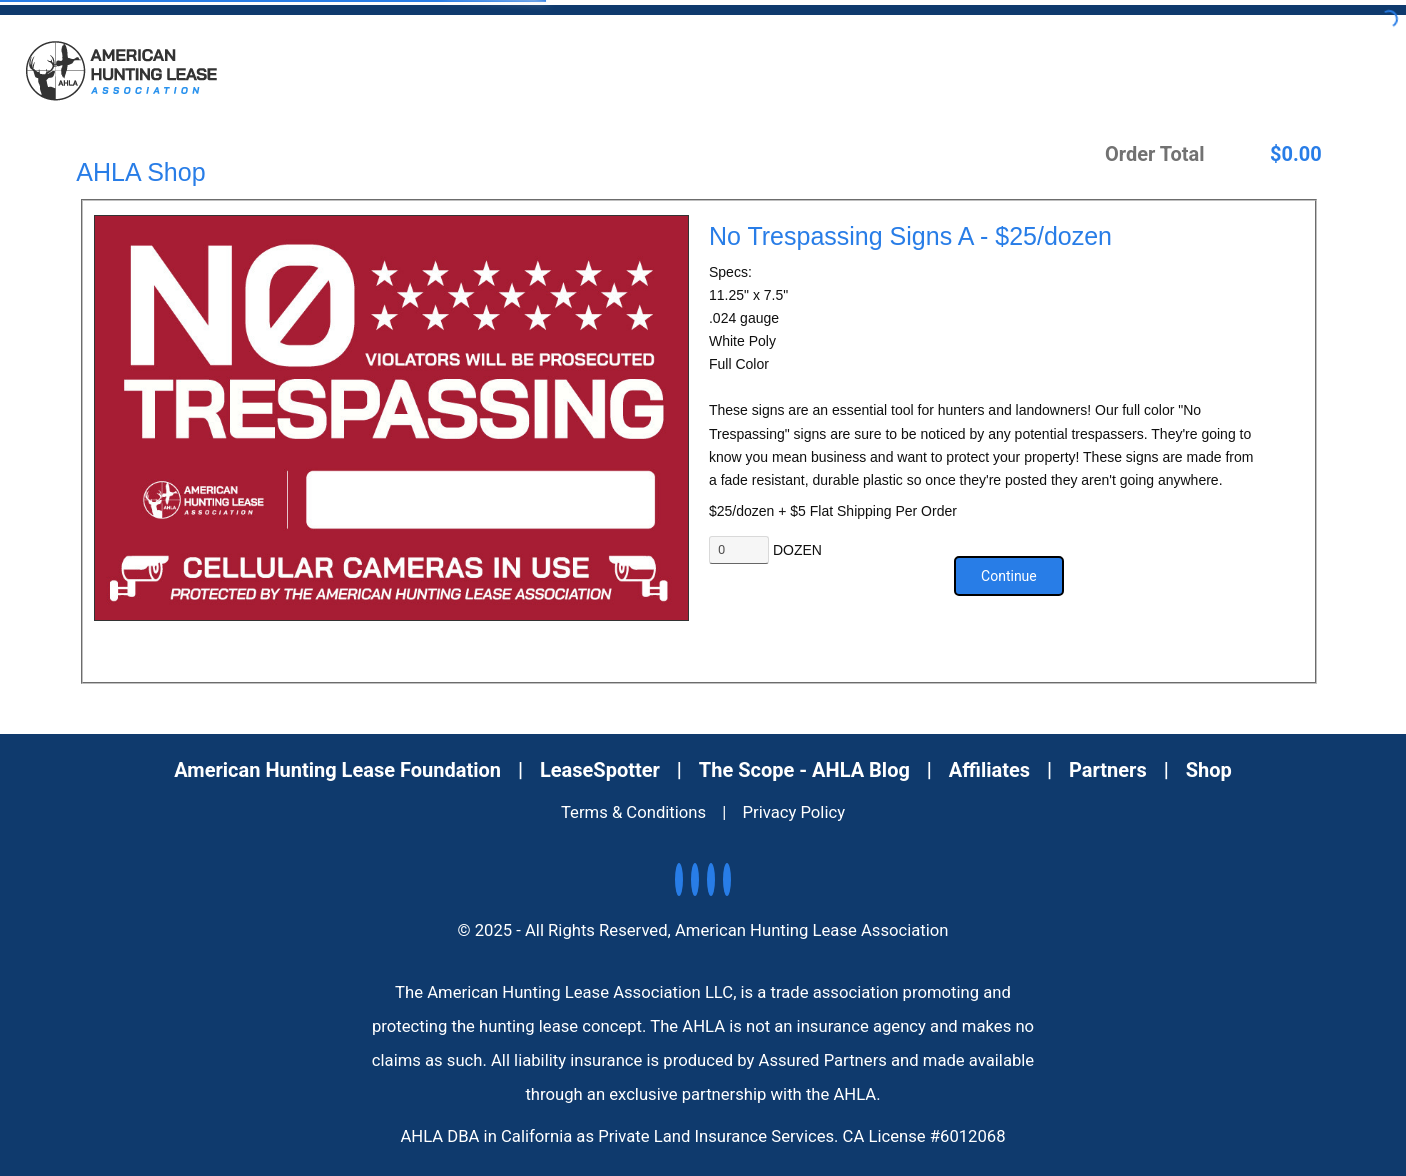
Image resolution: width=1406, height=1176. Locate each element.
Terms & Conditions (633, 812)
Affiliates (989, 770)
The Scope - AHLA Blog (804, 770)
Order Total (1155, 154)
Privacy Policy (794, 812)
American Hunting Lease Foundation (337, 770)
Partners (1108, 770)
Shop (1209, 770)
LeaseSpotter (600, 770)
